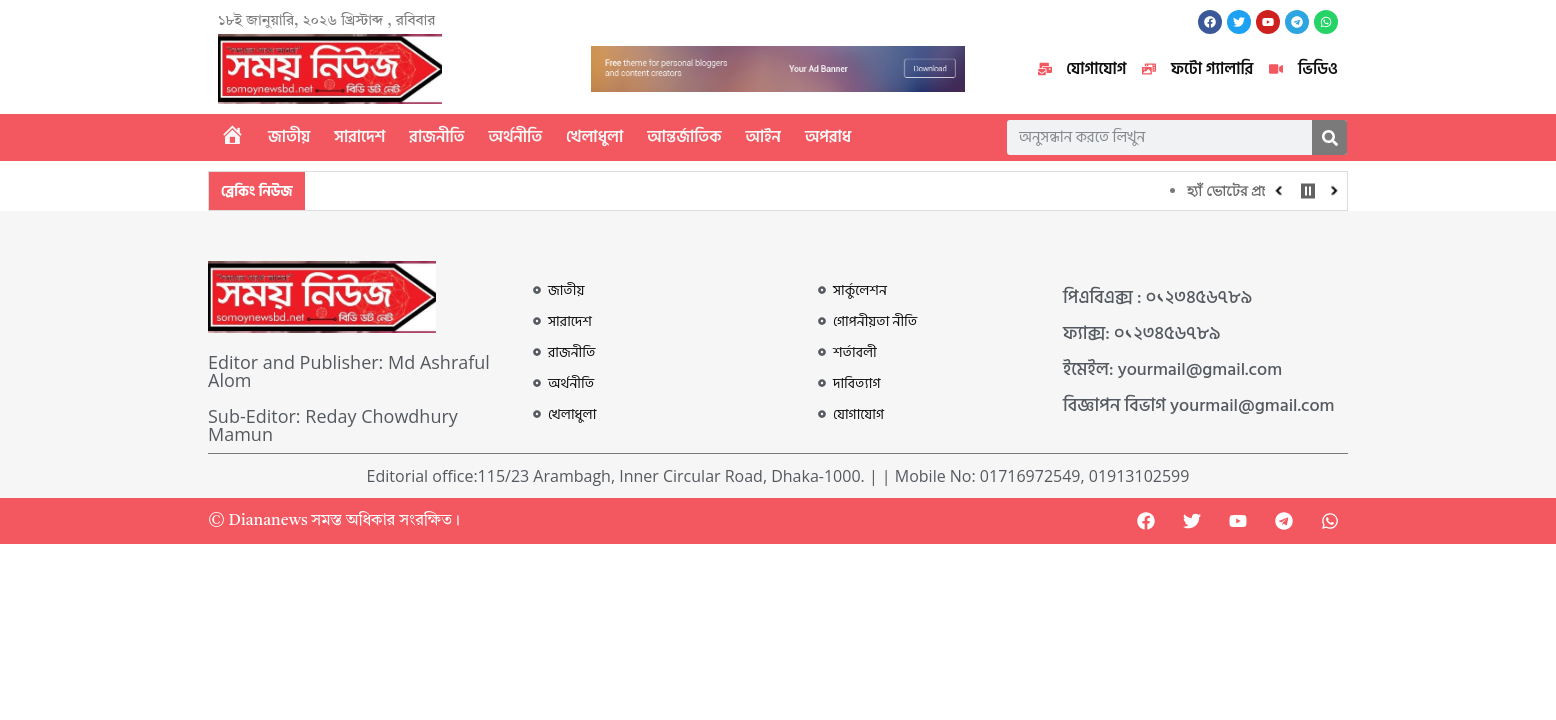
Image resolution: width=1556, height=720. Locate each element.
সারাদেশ (359, 137)
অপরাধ (828, 137)
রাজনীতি (436, 137)
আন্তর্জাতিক (684, 137)
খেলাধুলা (594, 137)
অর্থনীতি (516, 137)
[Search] (1329, 137)
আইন (763, 137)
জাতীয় (289, 137)
